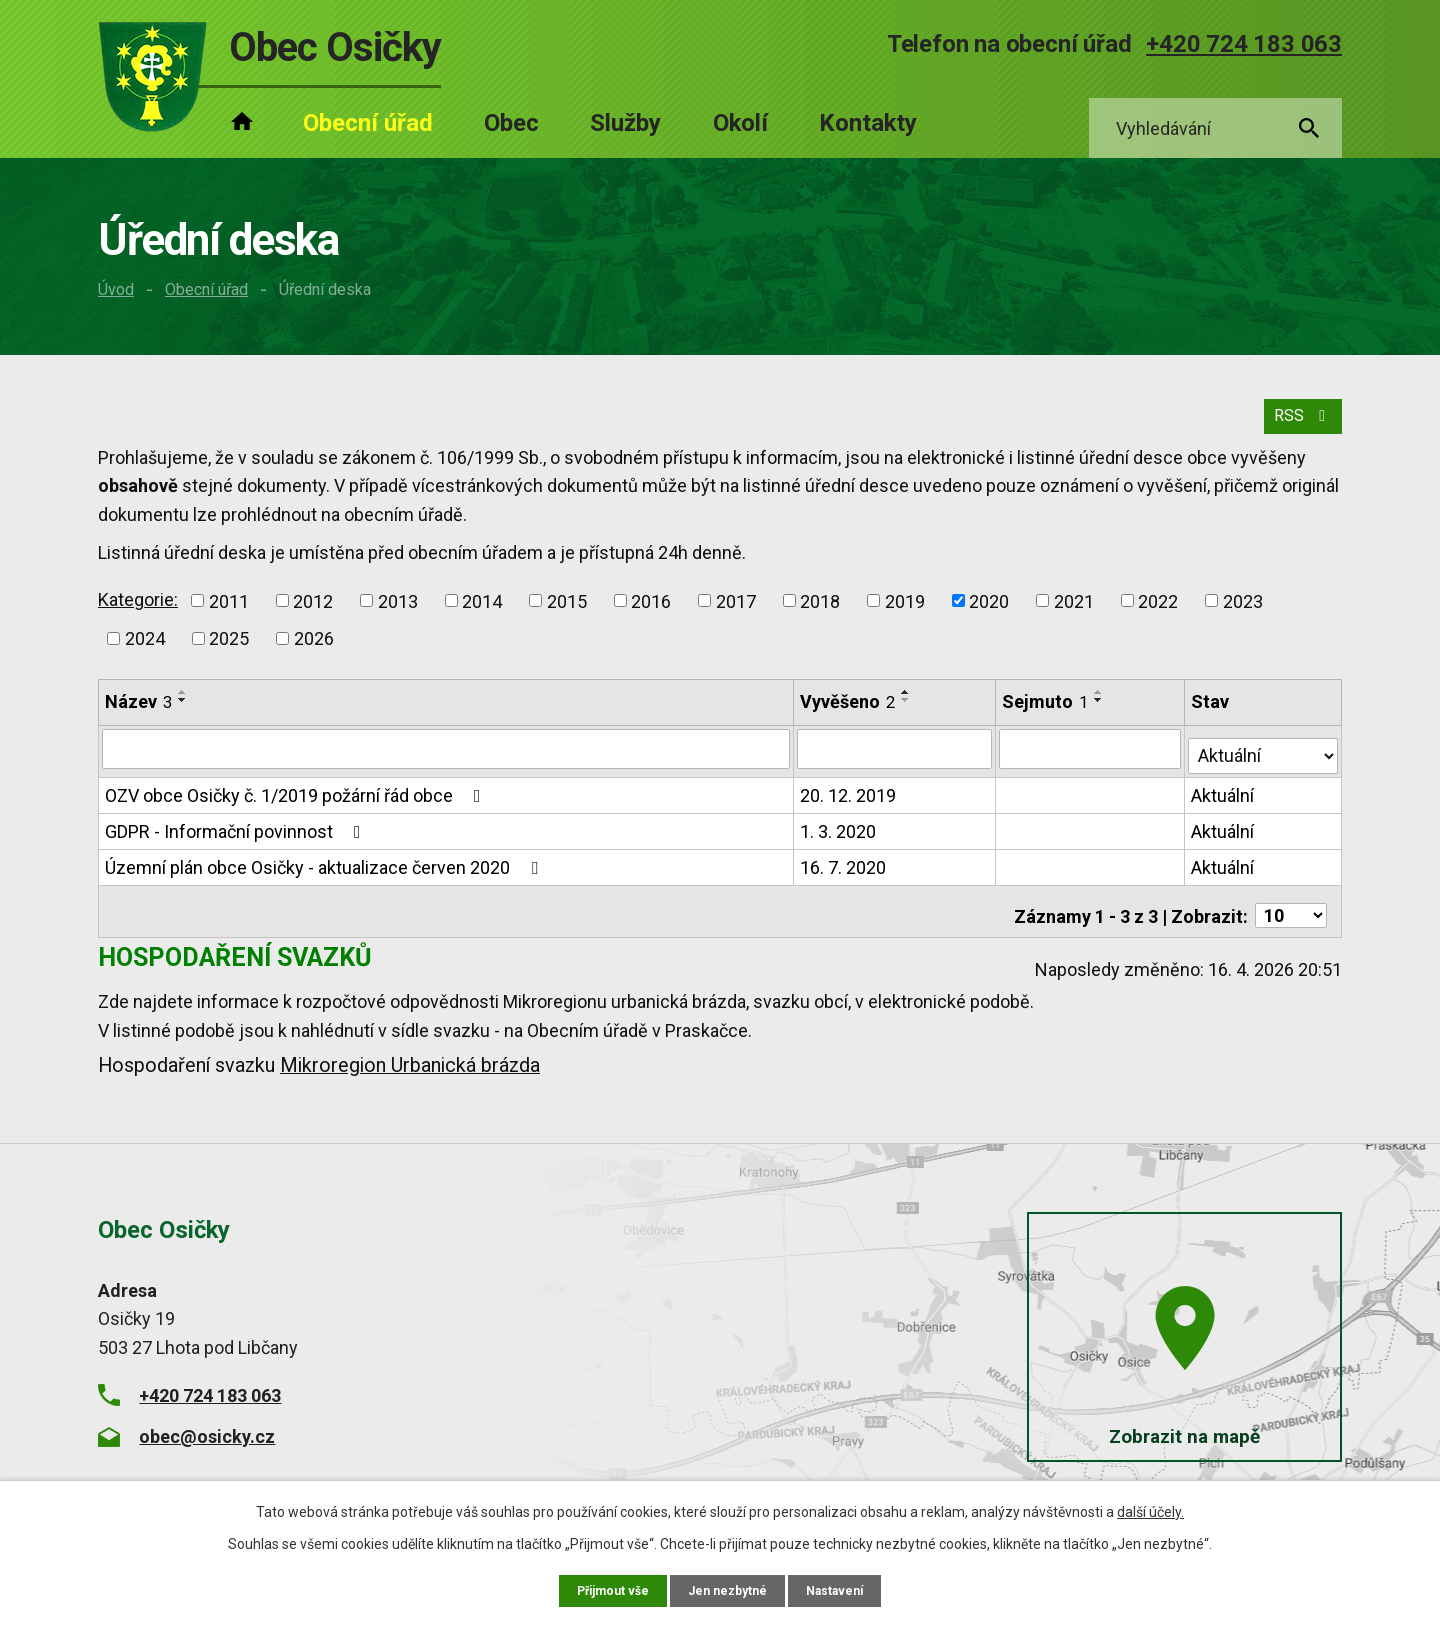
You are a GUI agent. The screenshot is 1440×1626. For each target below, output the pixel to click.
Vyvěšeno (848, 715)
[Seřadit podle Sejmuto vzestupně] (1101, 706)
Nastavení (844, 1589)
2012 (313, 614)
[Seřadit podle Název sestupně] (183, 714)
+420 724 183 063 (1244, 44)
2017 (736, 614)
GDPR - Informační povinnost (237, 838)
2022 (1158, 614)
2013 (398, 614)
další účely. (1150, 1509)
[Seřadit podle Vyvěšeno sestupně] (907, 714)
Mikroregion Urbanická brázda (410, 1064)
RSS (1298, 428)
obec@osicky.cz (207, 1434)
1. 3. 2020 (839, 838)
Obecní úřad (206, 289)
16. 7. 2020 (844, 874)
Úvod (116, 289)
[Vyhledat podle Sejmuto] (1092, 762)
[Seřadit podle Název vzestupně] (183, 706)
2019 (905, 614)
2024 (145, 652)
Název (138, 715)
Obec (511, 123)
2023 (1243, 614)
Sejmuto (1047, 715)
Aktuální (1224, 802)
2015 (567, 614)
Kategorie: (138, 612)
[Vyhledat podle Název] (446, 762)
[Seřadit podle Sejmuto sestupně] (1101, 714)
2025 (229, 652)
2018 (820, 614)
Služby (625, 123)
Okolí (740, 123)
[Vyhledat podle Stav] (1264, 760)
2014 (482, 614)
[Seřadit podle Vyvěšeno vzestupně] (907, 706)
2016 (651, 614)
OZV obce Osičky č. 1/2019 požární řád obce (297, 802)
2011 (229, 614)
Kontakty (868, 123)
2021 (1074, 614)
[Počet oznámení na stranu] (1291, 914)
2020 (989, 614)
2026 (314, 652)
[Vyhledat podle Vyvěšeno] (896, 762)
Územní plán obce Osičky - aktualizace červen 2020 (325, 874)
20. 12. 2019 (849, 802)
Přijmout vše (604, 1589)
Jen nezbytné (728, 1589)
